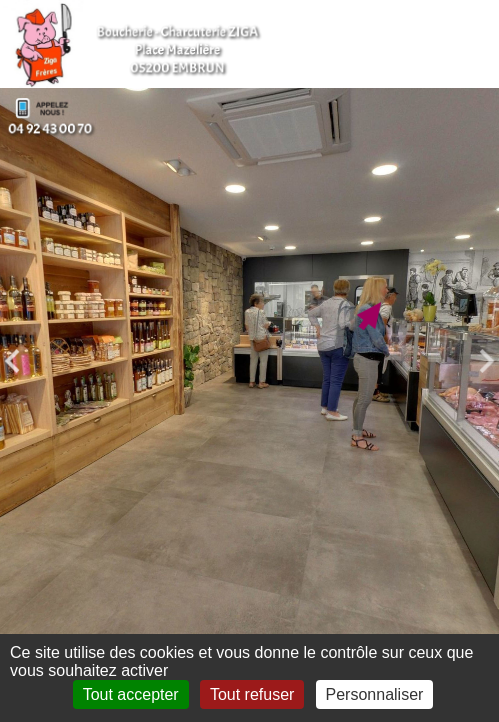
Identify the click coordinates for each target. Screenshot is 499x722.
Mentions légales (103, 716)
